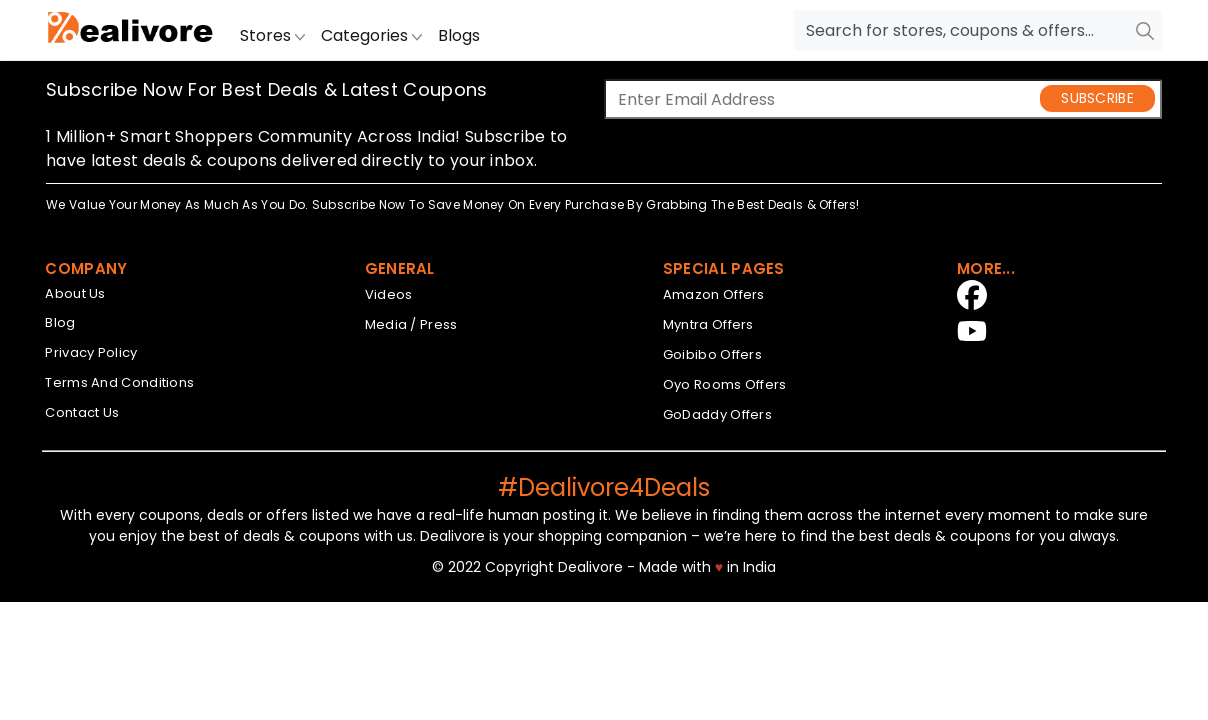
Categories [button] (371, 35)
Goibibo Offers (712, 354)
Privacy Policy (91, 352)
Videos (389, 294)
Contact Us (82, 412)
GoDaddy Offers (717, 414)
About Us (75, 293)
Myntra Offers (708, 324)
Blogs (459, 35)
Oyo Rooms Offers (725, 384)
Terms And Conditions (119, 382)
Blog (60, 322)
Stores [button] (272, 35)
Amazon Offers (714, 294)
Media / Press (411, 324)
